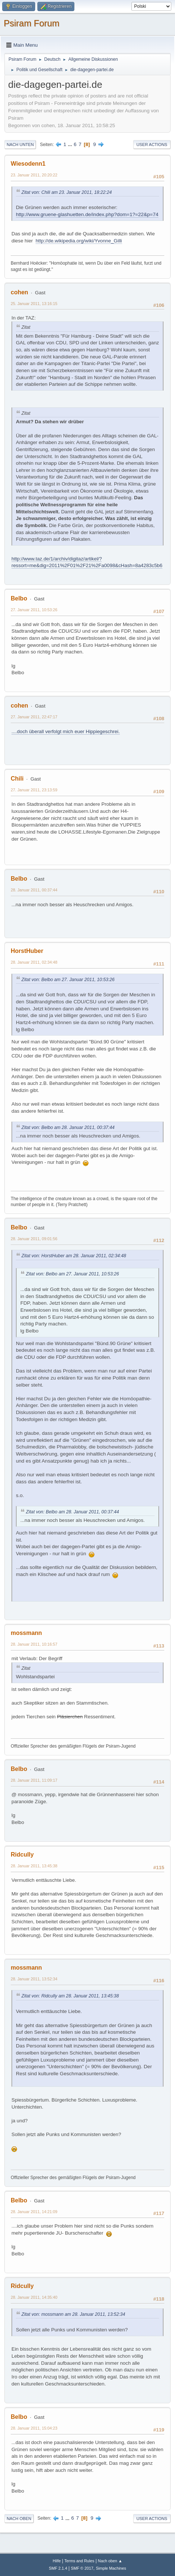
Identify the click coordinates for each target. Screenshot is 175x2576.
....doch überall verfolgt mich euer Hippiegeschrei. (65, 731)
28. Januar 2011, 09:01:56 (34, 1238)
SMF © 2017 (82, 2568)
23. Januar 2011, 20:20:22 (34, 175)
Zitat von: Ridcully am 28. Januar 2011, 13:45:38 (70, 1996)
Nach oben (19, 2518)
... (71, 144)
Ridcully (22, 1854)
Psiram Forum (32, 23)
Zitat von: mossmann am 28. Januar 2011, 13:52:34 (73, 2314)
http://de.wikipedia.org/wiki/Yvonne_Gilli (79, 241)
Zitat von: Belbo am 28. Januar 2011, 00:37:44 (68, 1127)
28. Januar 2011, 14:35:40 (34, 2297)
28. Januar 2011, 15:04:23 (34, 2428)
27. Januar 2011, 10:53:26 (34, 609)
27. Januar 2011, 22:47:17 (34, 717)
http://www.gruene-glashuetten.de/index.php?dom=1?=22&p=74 (87, 214)
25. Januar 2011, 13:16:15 (34, 303)
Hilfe (57, 2561)
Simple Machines (111, 2568)
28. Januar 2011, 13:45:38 (34, 1866)
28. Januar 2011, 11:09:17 (34, 1780)
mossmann (26, 1633)
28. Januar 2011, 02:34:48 (34, 962)
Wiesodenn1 (28, 163)
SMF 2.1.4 (58, 2568)
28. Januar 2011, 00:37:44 (34, 890)
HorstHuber (27, 951)
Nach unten (20, 144)
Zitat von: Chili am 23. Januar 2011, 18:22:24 (66, 192)
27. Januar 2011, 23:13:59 (34, 790)
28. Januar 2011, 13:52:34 (34, 1979)
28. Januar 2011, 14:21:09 (34, 2211)
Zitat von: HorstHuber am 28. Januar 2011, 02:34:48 (73, 1255)
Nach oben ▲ (110, 2561)
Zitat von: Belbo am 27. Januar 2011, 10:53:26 (68, 979)
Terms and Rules (79, 2561)
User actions (152, 144)
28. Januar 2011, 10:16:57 (34, 1644)
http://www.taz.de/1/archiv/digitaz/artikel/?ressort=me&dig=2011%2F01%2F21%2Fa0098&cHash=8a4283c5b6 (86, 562)
